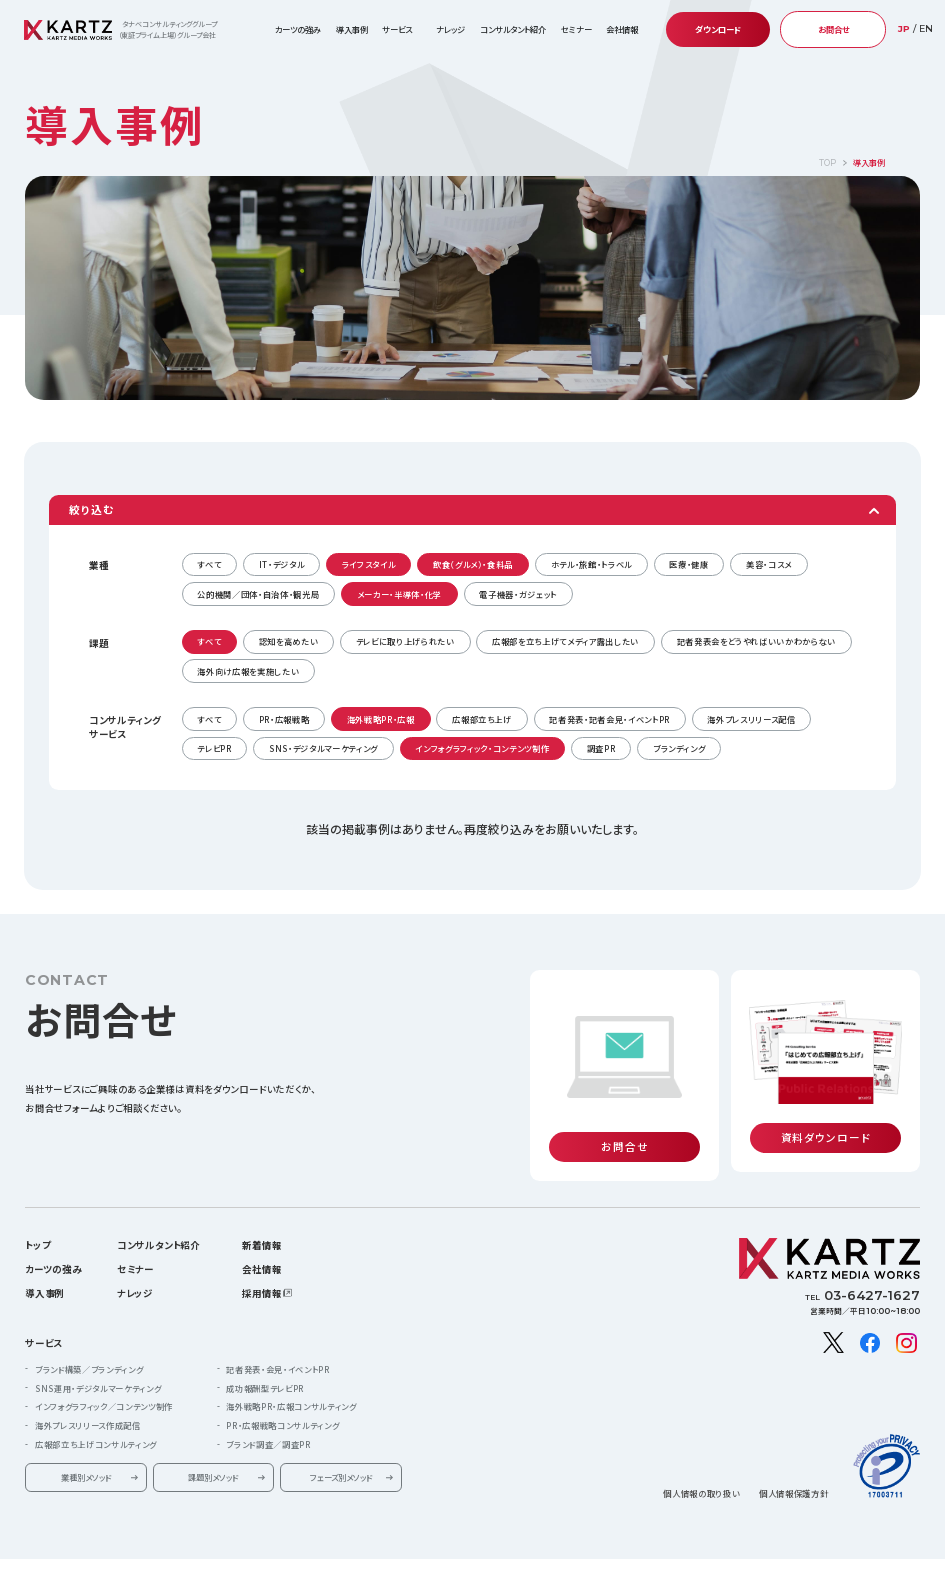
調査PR (601, 748)
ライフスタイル (369, 564)
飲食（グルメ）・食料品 (473, 564)
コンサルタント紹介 (513, 29)
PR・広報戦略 (284, 719)
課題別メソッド (213, 1455)
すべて (209, 564)
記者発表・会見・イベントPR (277, 1346)
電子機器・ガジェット (518, 594)
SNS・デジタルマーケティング (323, 748)
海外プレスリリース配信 (751, 719)
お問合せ (833, 29)
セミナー (576, 29)
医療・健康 (688, 564)
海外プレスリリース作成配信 (88, 1403)
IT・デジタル (282, 564)
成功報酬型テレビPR (265, 1365)
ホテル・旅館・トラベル (591, 564)
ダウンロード (718, 29)
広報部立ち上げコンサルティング (96, 1422)
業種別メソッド (86, 1455)
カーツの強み (298, 29)
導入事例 (352, 29)
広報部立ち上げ (482, 719)
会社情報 (261, 1246)
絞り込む (91, 509)
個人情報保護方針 (793, 1470)
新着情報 (261, 1222)
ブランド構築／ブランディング (89, 1346)
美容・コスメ (769, 564)
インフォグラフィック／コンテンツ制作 (104, 1384)
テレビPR (214, 748)
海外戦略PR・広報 (381, 719)
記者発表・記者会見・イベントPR (609, 719)
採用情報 (261, 1271)
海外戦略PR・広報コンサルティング (291, 1384)
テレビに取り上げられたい (405, 641)
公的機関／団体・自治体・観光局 (258, 594)
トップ (37, 1222)
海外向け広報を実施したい (248, 671)
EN (926, 28)
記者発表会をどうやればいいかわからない (757, 641)
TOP (827, 163)
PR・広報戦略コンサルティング (282, 1403)
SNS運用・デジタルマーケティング (98, 1365)
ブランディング (679, 748)
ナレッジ (450, 29)
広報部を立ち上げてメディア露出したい (565, 641)
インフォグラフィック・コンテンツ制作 (482, 748)
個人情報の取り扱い (701, 1470)
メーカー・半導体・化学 (399, 594)
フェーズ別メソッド (341, 1455)
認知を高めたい (289, 641)
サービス (43, 1320)
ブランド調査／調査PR (268, 1422)
